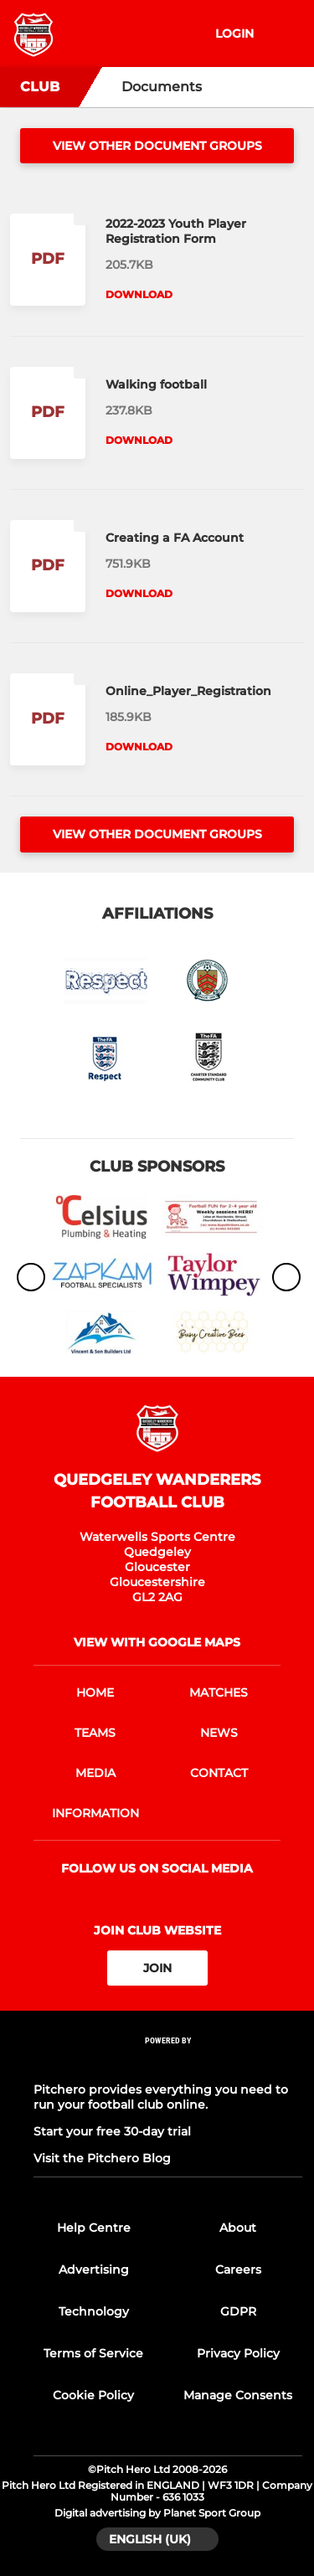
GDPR (238, 2311)
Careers (238, 2269)
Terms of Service (93, 2353)
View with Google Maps (157, 1642)
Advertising (94, 2269)
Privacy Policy (238, 2353)
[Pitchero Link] (168, 2063)
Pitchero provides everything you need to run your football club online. (160, 2097)
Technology (94, 2311)
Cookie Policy (93, 2395)
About (237, 2227)
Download (139, 294)
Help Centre (94, 2227)
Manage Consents (237, 2395)
